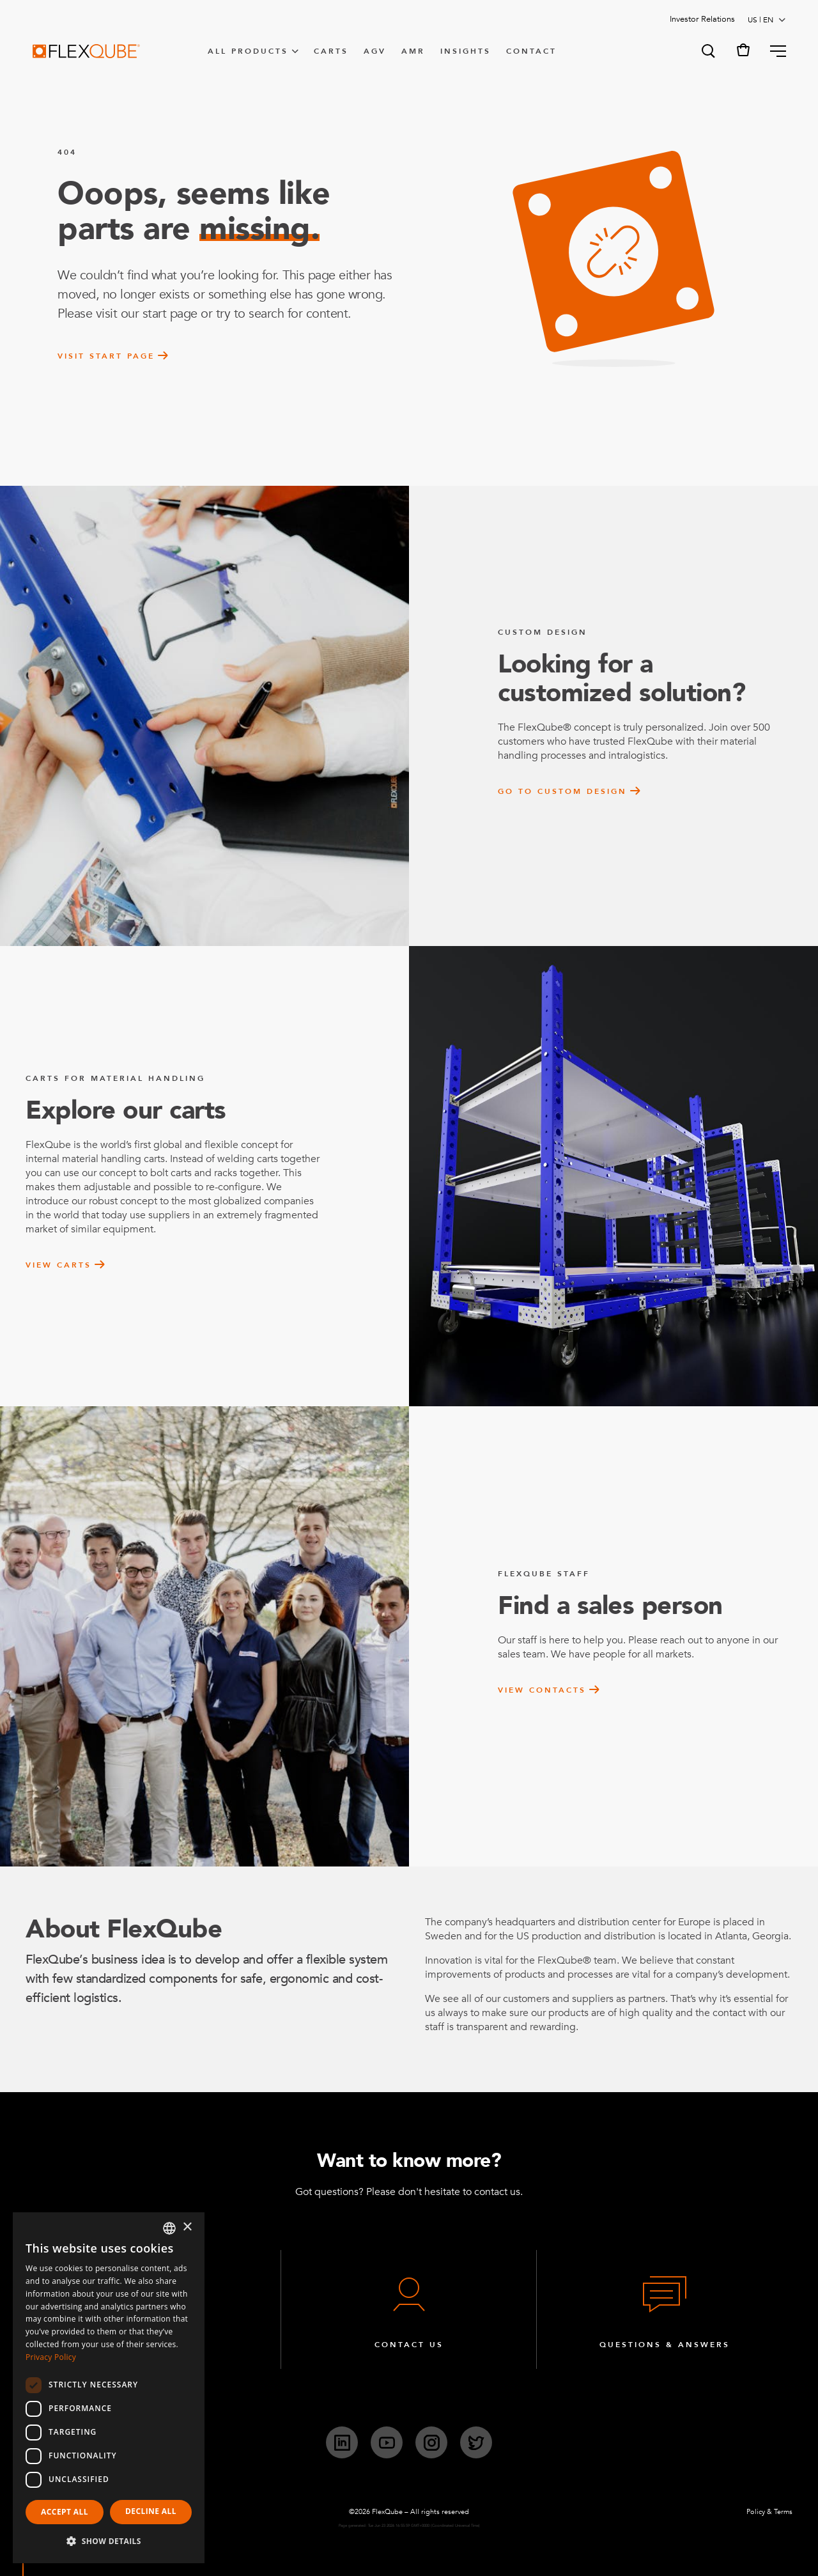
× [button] (187, 2227)
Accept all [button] (64, 2511)
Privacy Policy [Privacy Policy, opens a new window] (51, 2357)
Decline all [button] (150, 2511)
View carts (58, 1265)
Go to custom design (562, 791)
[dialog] (108, 2387)
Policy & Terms (769, 2512)
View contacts (542, 1690)
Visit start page (106, 356)
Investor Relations (702, 19)
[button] (707, 51)
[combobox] (169, 2228)
